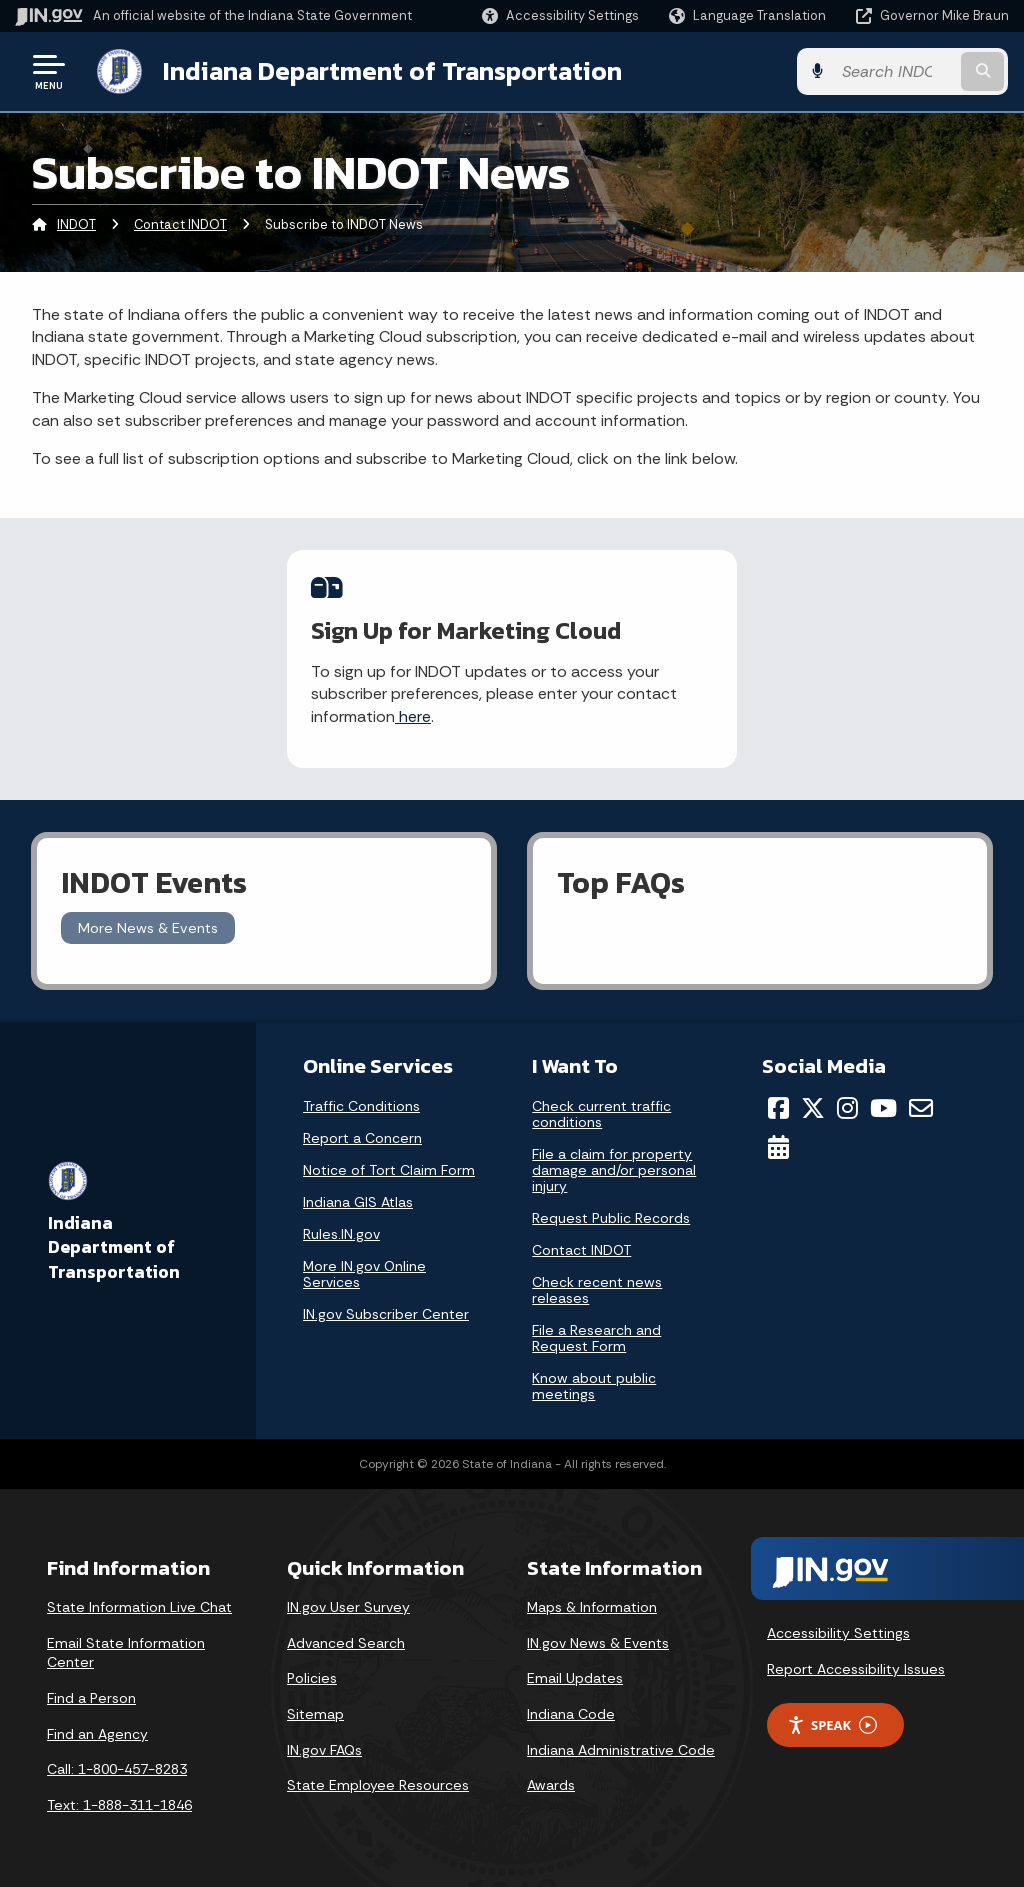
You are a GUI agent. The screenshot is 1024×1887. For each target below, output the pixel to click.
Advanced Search (346, 1643)
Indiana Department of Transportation (391, 71)
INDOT (76, 224)
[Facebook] (778, 1108)
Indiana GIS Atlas (358, 1202)
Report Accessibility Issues (856, 1669)
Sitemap (315, 1714)
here (413, 716)
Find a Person (91, 1698)
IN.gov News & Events (598, 1643)
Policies (312, 1678)
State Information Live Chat (139, 1607)
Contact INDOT (180, 224)
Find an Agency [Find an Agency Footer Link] (97, 1734)
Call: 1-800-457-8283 (117, 1769)
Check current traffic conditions (601, 1114)
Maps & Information (592, 1607)
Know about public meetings (594, 1386)
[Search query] (898, 71)
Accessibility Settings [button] (838, 1633)
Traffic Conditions (361, 1106)
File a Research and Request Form (596, 1338)
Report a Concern (362, 1138)
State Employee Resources (378, 1785)
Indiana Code (571, 1714)
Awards (551, 1785)
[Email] (921, 1108)
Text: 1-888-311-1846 (119, 1805)
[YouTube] (883, 1108)
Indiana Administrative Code (621, 1750)
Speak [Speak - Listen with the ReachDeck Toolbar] (832, 1724)
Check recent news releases (597, 1290)
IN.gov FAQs (324, 1750)
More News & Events (148, 928)
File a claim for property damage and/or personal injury (614, 1170)
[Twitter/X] (813, 1108)
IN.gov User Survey (348, 1607)
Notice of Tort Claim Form (389, 1170)
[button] (560, 15)
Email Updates (575, 1678)
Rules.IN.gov (341, 1234)
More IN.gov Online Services (364, 1274)
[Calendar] (778, 1147)
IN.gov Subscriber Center (386, 1314)
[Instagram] (847, 1108)
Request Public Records (611, 1218)
